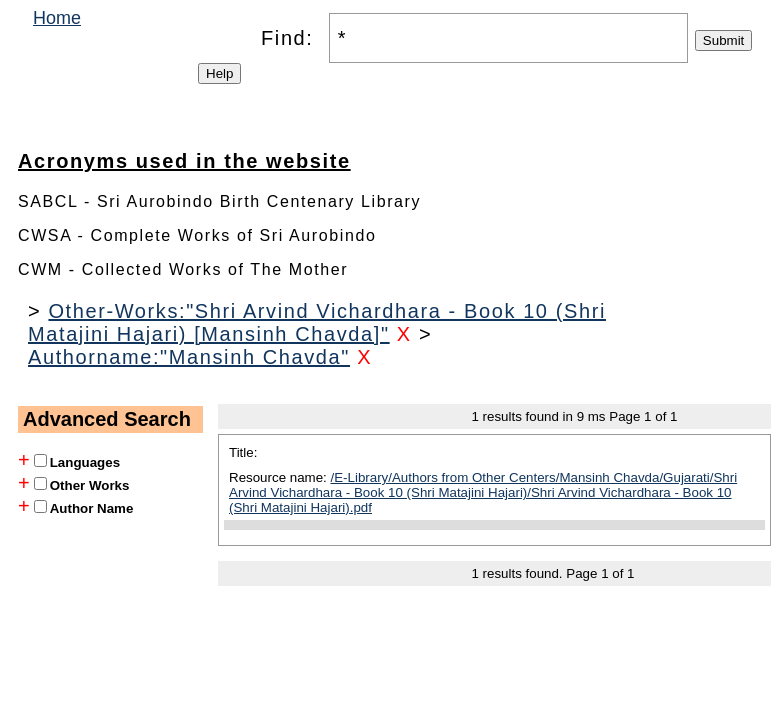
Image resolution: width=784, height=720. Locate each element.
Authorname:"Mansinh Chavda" (189, 357)
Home (57, 18)
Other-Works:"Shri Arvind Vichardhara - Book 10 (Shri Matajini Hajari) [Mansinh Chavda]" (317, 322)
